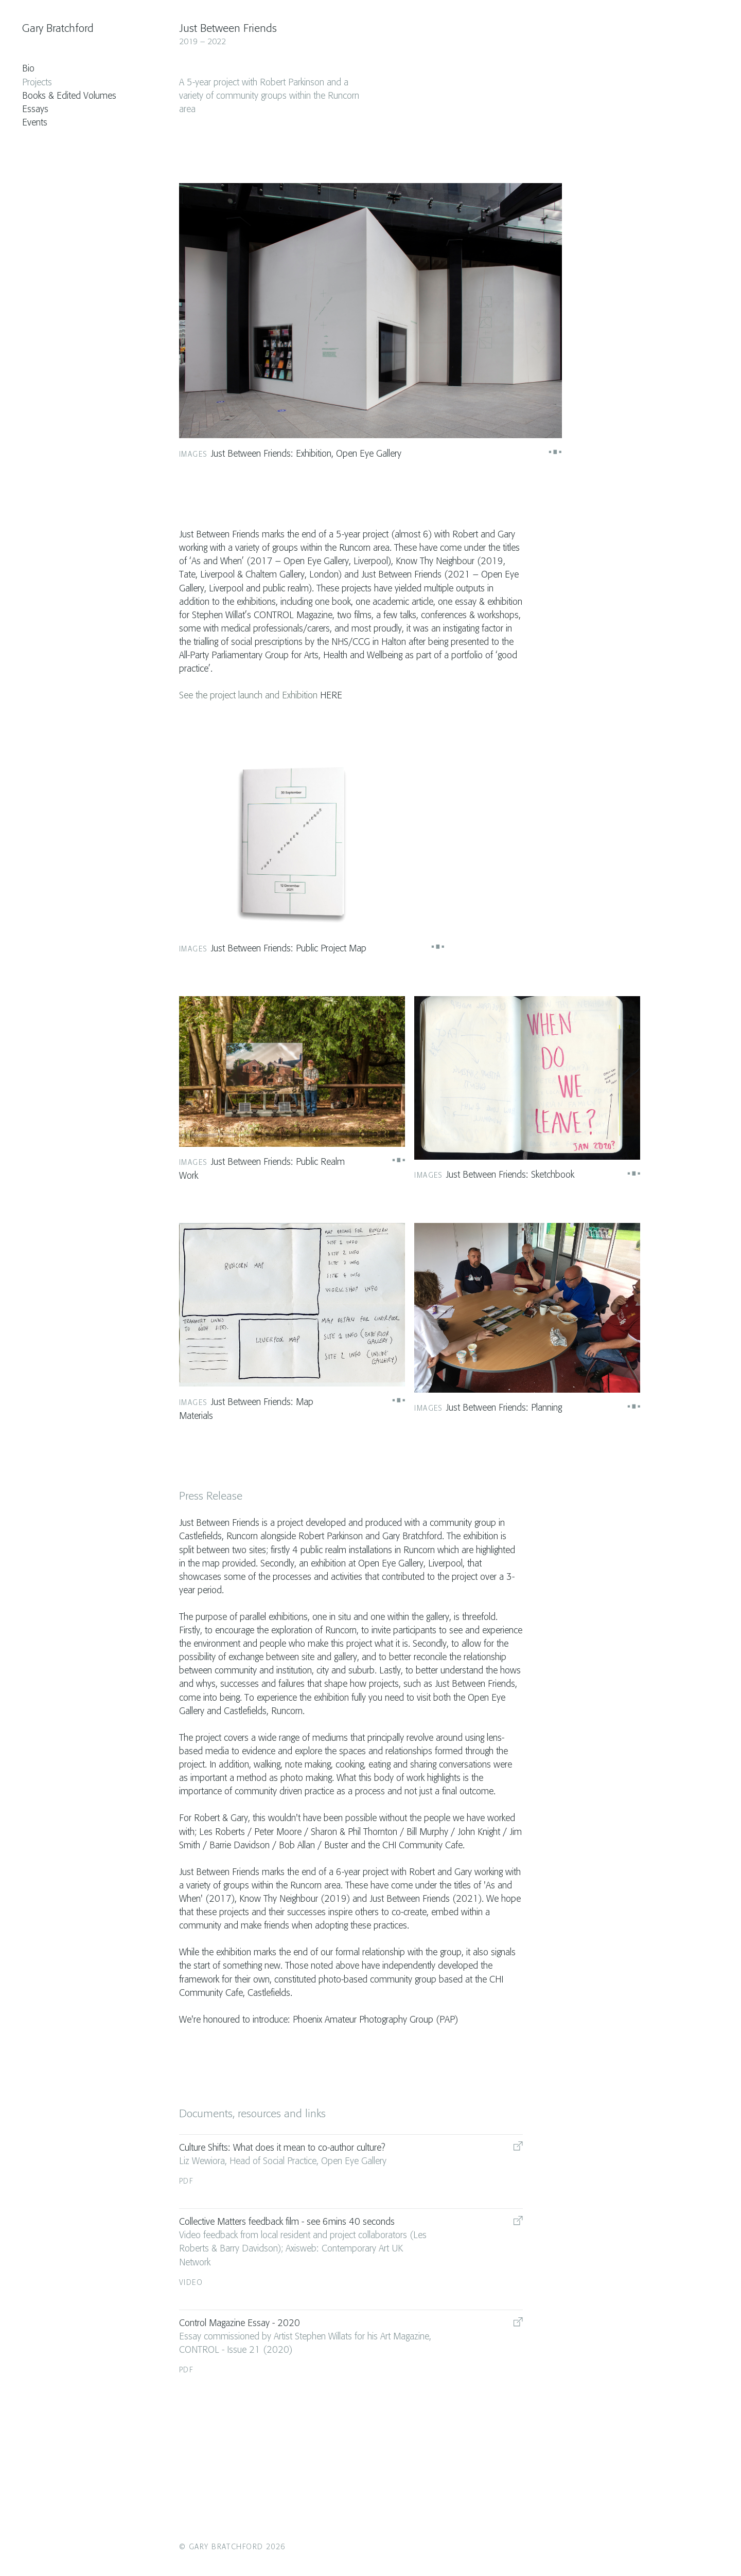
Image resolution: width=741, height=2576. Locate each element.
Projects (37, 82)
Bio (28, 69)
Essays (35, 109)
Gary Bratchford (58, 28)
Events (34, 123)
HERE (331, 695)
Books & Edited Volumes (69, 96)
